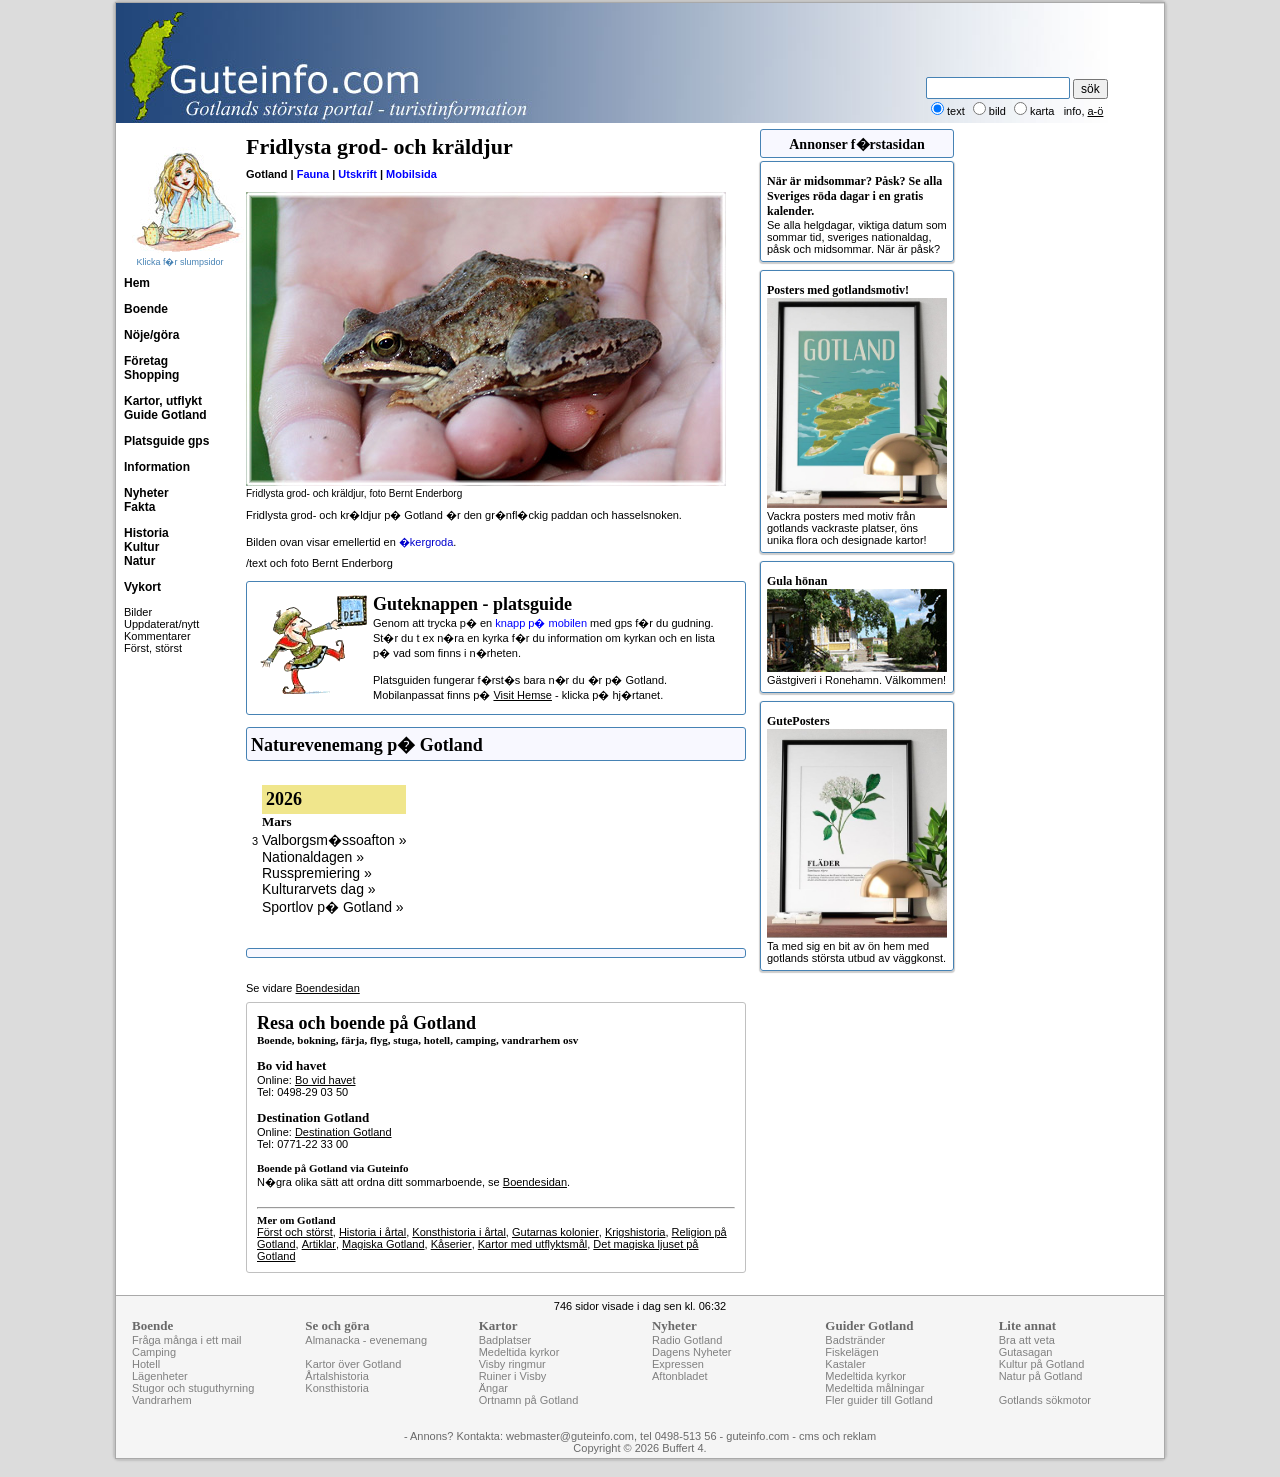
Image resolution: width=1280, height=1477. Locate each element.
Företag (146, 361)
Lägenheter (160, 1376)
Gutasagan (1026, 1352)
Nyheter (146, 493)
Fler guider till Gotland (879, 1400)
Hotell (146, 1364)
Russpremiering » (317, 873)
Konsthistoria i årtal (459, 1232)
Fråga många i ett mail (186, 1340)
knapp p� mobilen (541, 623)
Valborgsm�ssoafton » (334, 840)
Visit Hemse (522, 695)
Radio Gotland (687, 1340)
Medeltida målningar (874, 1388)
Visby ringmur (512, 1364)
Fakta (139, 507)
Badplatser (505, 1340)
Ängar (493, 1388)
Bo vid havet (325, 1080)
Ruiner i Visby (513, 1376)
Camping (154, 1352)
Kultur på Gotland (1042, 1364)
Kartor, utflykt (163, 401)
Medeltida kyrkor (519, 1352)
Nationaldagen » (313, 857)
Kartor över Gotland (353, 1364)
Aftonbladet (680, 1376)
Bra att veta (1027, 1340)
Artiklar (319, 1244)
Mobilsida (411, 174)
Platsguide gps (166, 441)
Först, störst (153, 648)
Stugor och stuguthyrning (193, 1388)
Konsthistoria (337, 1388)
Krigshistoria (635, 1232)
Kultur (141, 547)
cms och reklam (837, 1436)
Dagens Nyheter (692, 1352)
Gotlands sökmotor (1045, 1400)
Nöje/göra (151, 335)
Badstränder (855, 1340)
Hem (137, 283)
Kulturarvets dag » (319, 889)
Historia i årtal (372, 1232)
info (1073, 111)
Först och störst (295, 1232)
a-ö (1096, 111)
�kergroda (426, 542)
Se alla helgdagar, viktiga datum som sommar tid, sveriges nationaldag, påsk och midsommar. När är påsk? (857, 214)
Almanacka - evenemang (366, 1340)
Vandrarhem (162, 1400)
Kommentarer (157, 636)
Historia (146, 533)
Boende (146, 309)
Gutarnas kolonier (555, 1232)
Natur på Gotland (1041, 1376)
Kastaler (845, 1364)
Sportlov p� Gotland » (333, 907)
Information (157, 467)
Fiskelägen (851, 1352)
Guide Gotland (165, 415)
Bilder (138, 612)
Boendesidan (328, 988)
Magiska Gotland (383, 1244)
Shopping (151, 375)
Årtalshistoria (337, 1376)
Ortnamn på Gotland (529, 1400)
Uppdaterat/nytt (161, 624)
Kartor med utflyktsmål (532, 1244)
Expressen (678, 1364)
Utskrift (357, 174)
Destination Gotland (343, 1132)
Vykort (142, 587)
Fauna (313, 174)
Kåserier (451, 1244)
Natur (139, 561)
